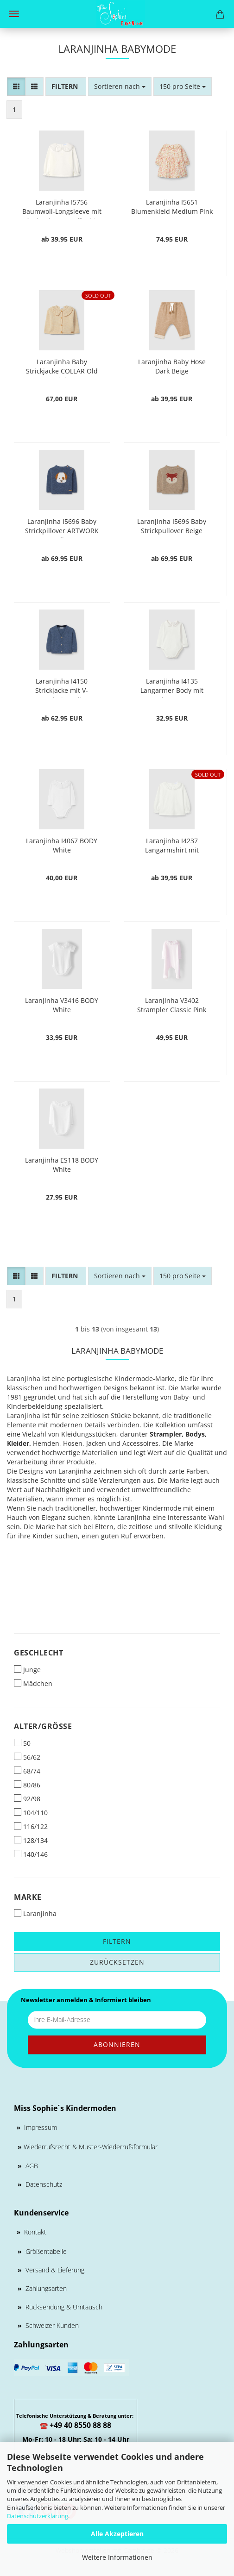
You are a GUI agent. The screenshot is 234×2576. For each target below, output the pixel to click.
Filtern (117, 1941)
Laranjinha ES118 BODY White (61, 1165)
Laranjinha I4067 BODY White (61, 845)
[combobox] (120, 86)
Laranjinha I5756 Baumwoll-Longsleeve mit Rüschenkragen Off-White (61, 208)
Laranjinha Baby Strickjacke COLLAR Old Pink (62, 367)
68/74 (27, 1771)
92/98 (27, 1798)
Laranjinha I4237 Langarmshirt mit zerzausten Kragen (172, 846)
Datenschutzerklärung (37, 2516)
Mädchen (33, 1683)
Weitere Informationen (117, 2557)
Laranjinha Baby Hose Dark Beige (172, 366)
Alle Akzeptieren (117, 2533)
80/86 (27, 1784)
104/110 (31, 1812)
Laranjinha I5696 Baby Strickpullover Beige (171, 526)
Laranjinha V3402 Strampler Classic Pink (171, 1005)
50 (22, 1743)
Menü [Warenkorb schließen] (14, 13)
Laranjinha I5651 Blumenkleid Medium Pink (172, 207)
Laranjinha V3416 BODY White (61, 1005)
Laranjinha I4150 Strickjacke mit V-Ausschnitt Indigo (62, 687)
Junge (27, 1669)
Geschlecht (38, 1653)
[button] (16, 86)
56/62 (27, 1757)
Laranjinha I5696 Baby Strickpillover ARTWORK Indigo (62, 527)
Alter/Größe (43, 1726)
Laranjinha (35, 1913)
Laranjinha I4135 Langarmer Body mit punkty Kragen (171, 687)
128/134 (31, 1840)
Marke (28, 1897)
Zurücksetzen (117, 1962)
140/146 (31, 1854)
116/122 (31, 1826)
